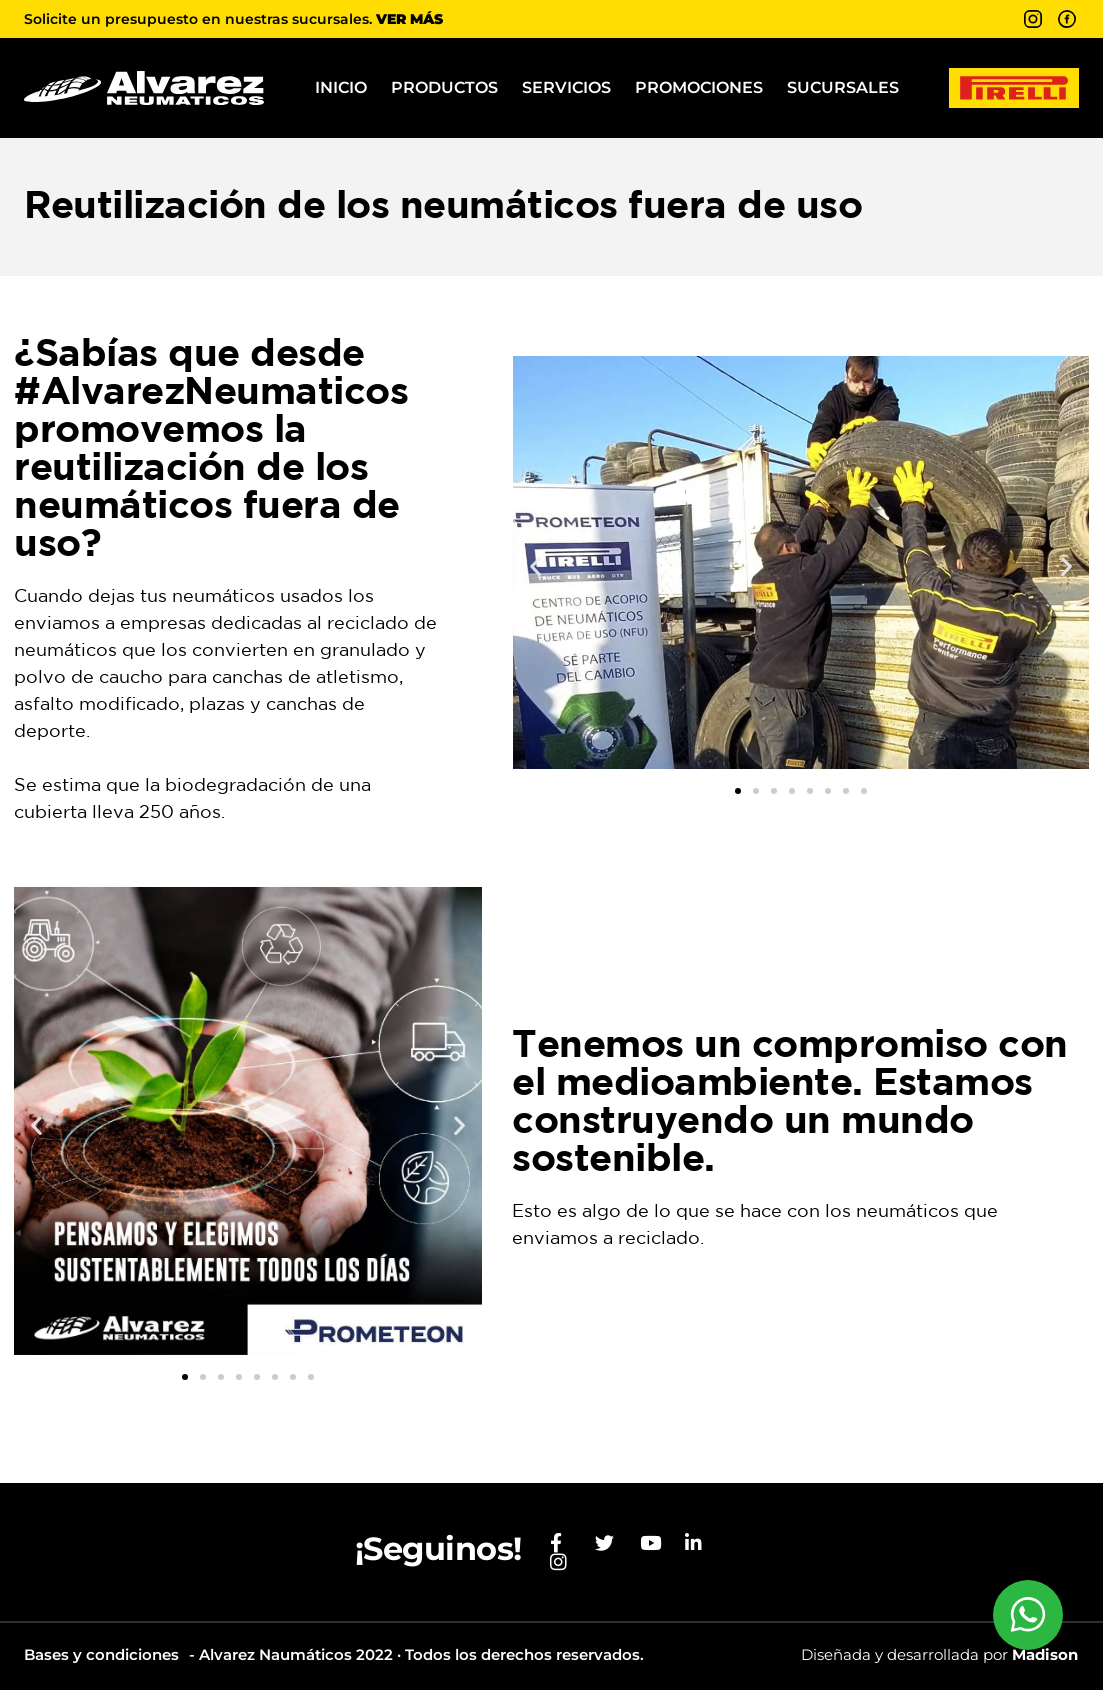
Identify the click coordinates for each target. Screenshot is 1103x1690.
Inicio (341, 87)
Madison (1045, 1654)
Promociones (699, 87)
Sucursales (843, 87)
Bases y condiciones (101, 1654)
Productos (444, 87)
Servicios (566, 87)
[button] (535, 566)
